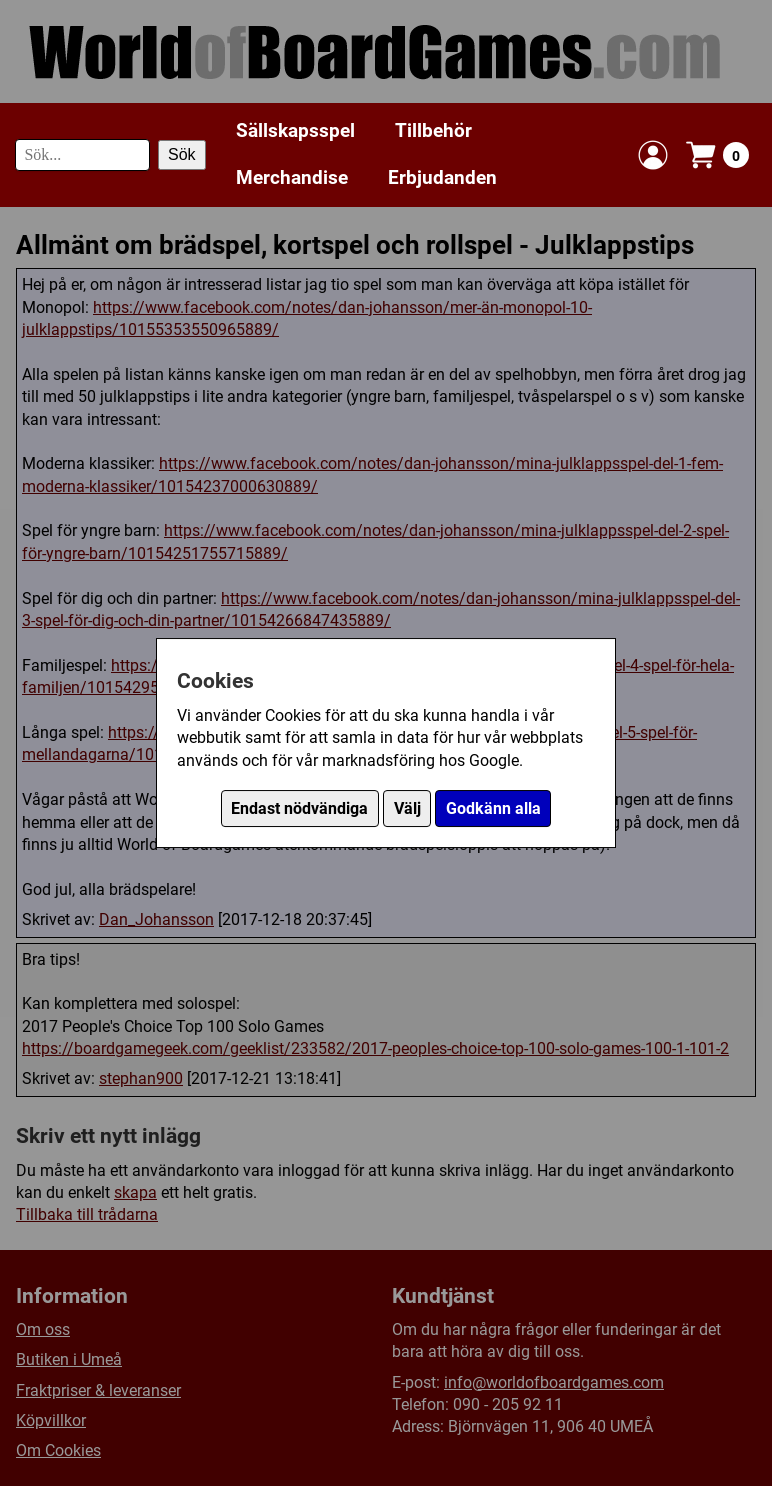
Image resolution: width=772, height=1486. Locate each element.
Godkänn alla (493, 808)
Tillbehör (433, 130)
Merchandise (292, 177)
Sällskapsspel (295, 130)
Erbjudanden (442, 177)
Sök (182, 154)
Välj (407, 808)
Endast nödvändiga (299, 808)
